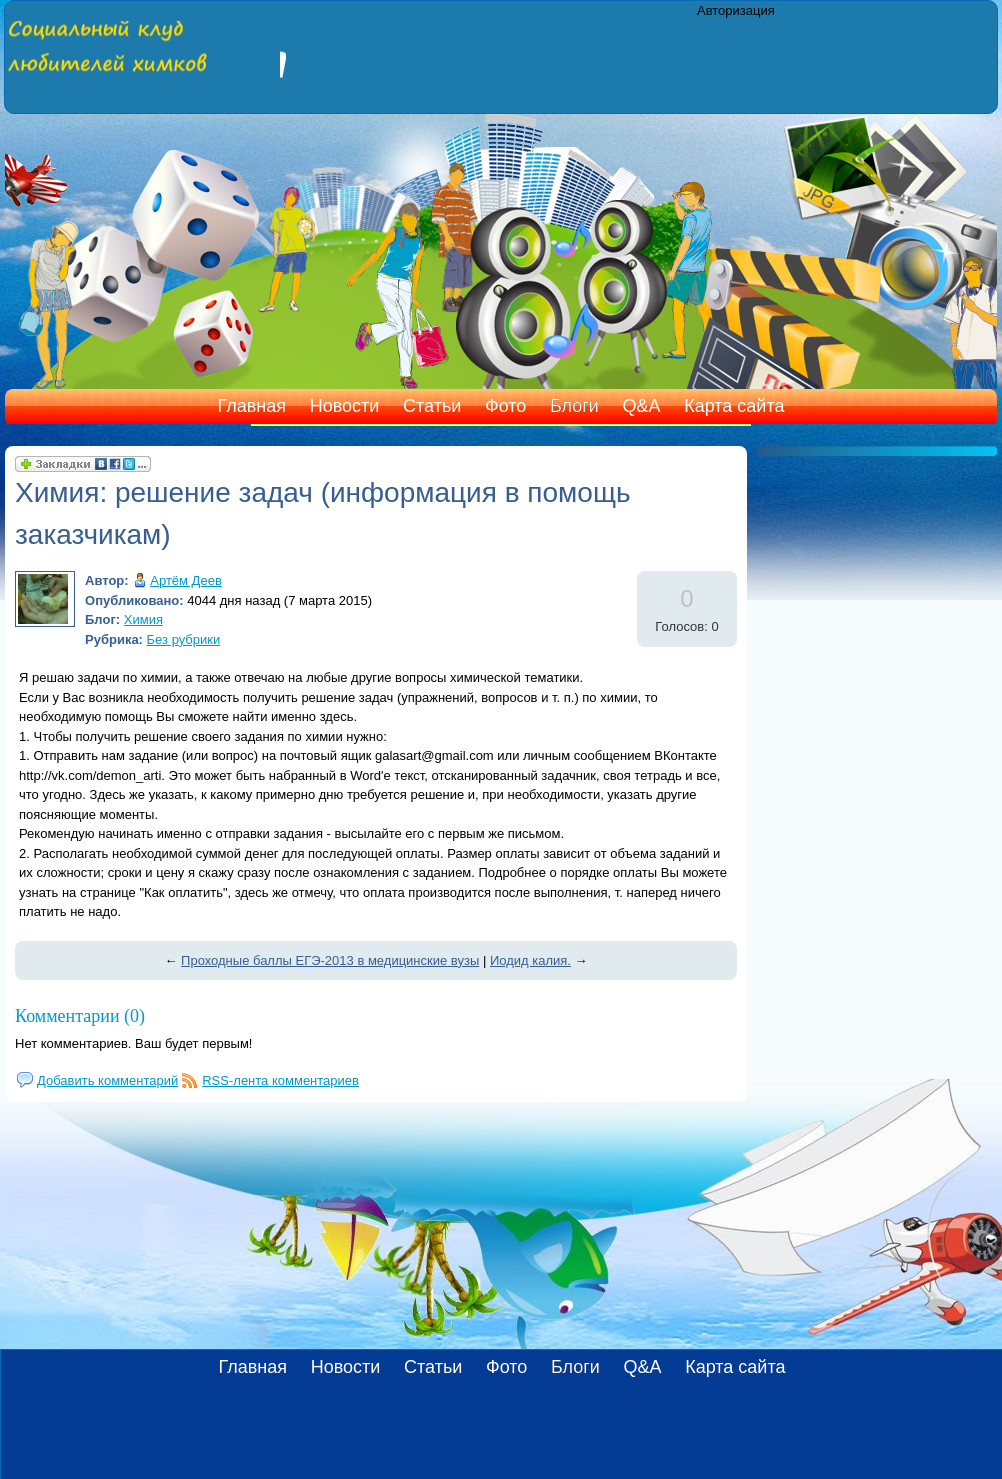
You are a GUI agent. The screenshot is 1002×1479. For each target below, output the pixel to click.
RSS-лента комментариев (280, 1080)
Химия (143, 619)
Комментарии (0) (80, 1016)
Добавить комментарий (107, 1080)
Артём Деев (186, 580)
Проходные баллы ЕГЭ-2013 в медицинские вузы (330, 960)
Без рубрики (184, 639)
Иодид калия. (530, 960)
